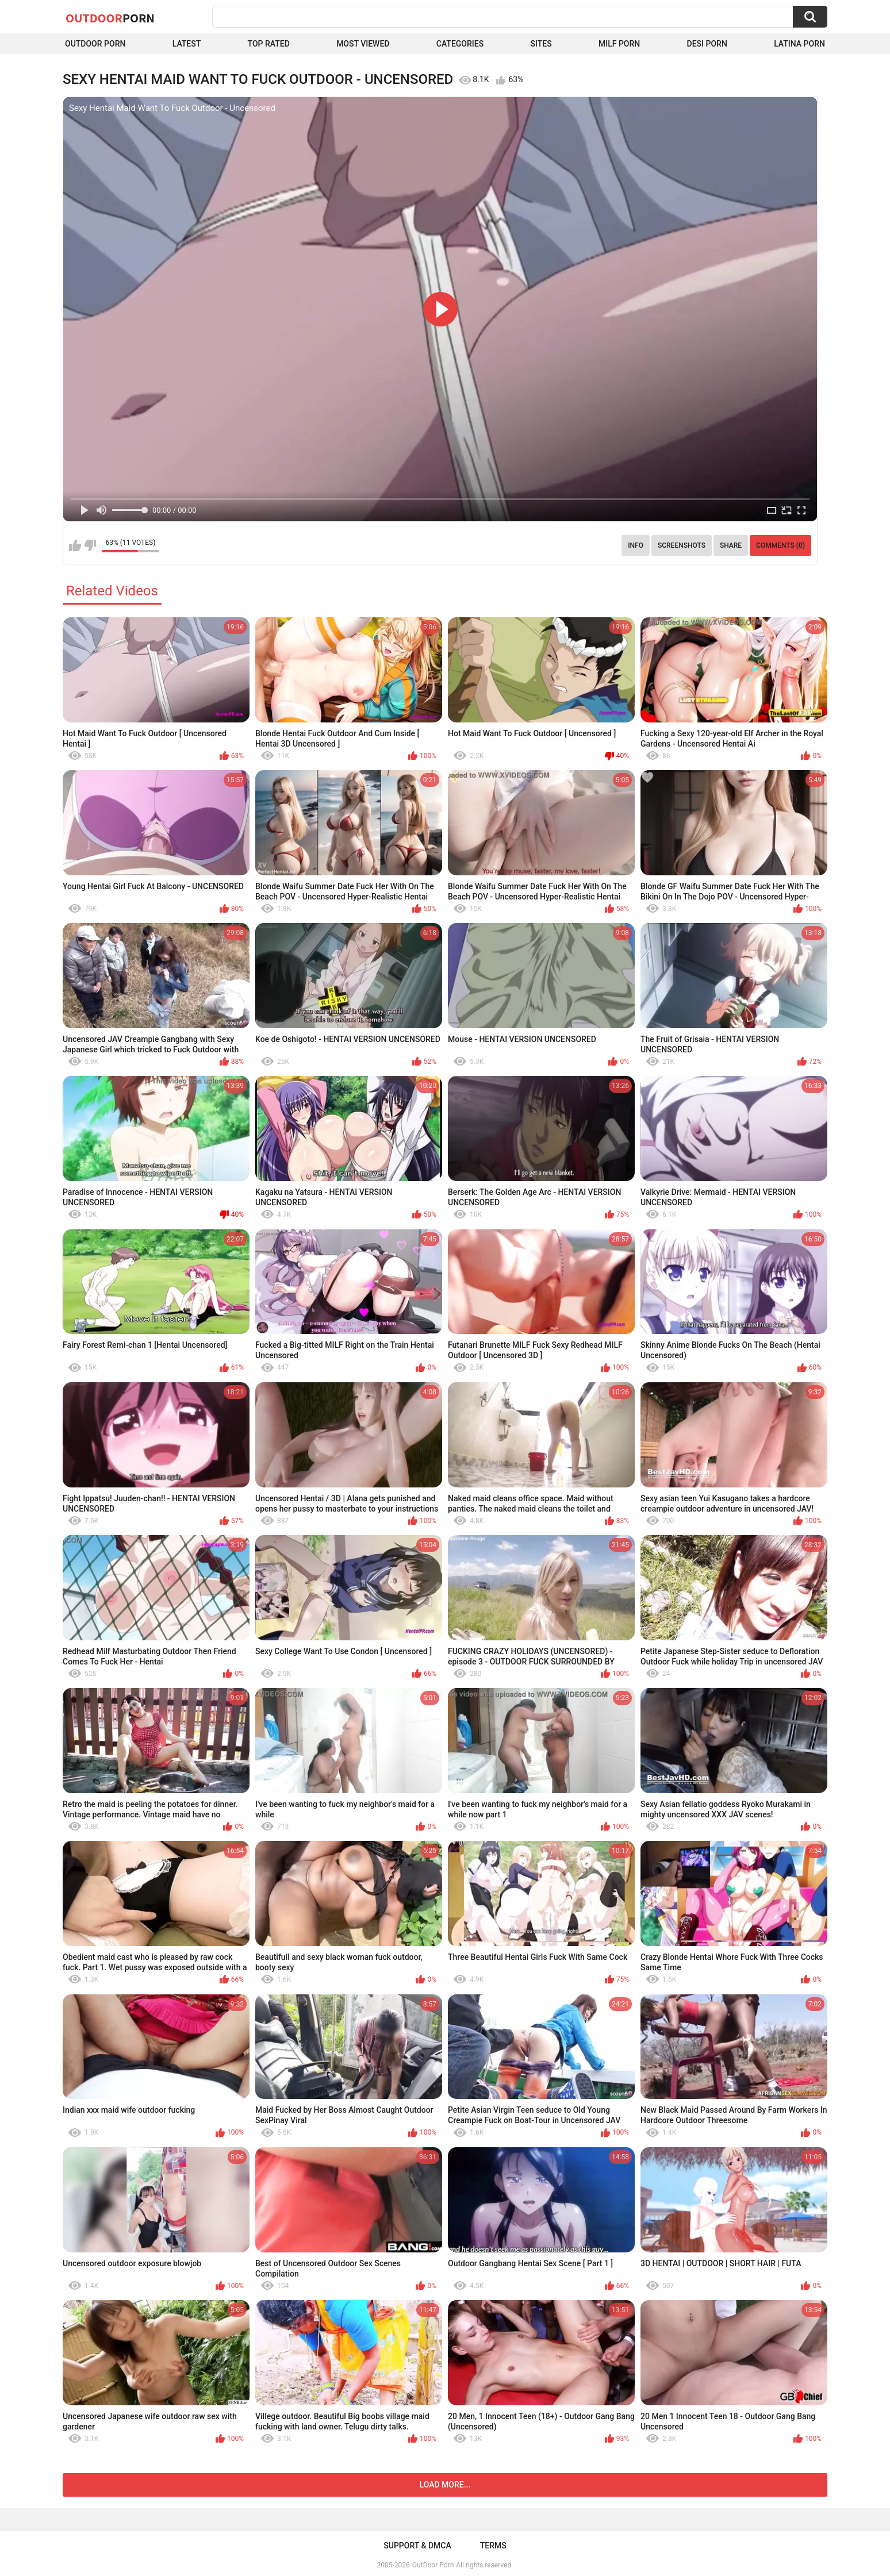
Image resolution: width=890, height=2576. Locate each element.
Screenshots (681, 545)
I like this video (75, 545)
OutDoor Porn (433, 2565)
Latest (186, 43)
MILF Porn (619, 43)
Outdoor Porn (95, 43)
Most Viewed (362, 43)
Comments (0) (780, 545)
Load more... (445, 2484)
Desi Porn (707, 43)
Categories (460, 43)
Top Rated (269, 43)
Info (635, 545)
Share (731, 545)
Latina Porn (799, 43)
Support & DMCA (417, 2545)
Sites (540, 43)
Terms (493, 2545)
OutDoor (110, 18)
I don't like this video (90, 545)
